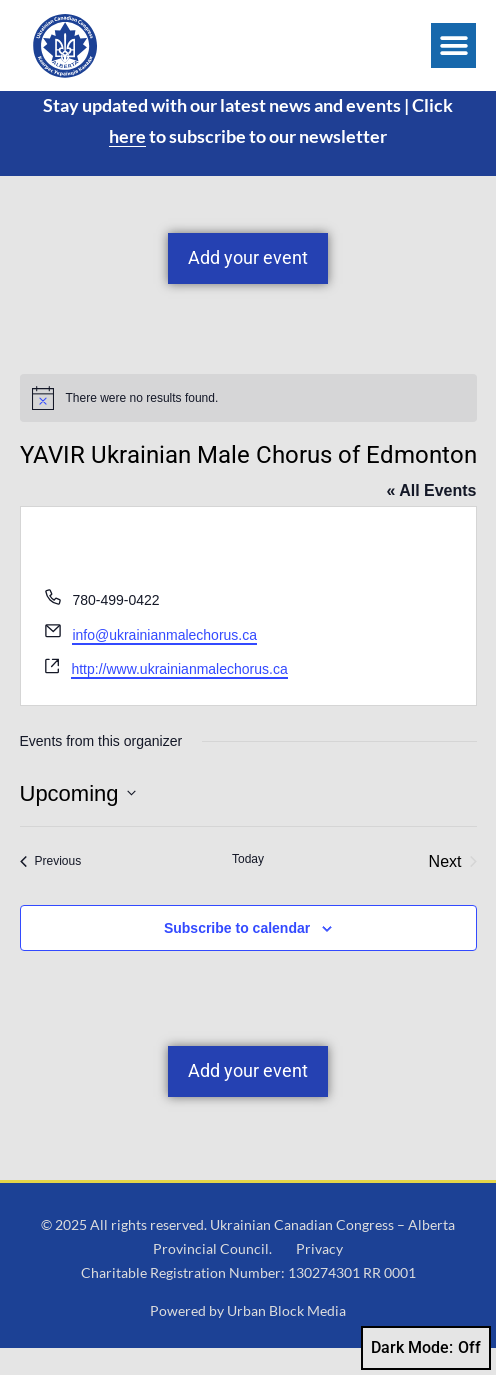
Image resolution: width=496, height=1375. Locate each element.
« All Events (431, 516)
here (127, 162)
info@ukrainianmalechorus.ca (164, 661)
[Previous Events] (51, 888)
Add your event (248, 284)
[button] (453, 45)
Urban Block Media (286, 1337)
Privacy (319, 1274)
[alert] (248, 424)
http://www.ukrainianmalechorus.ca (179, 696)
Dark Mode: (426, 1348)
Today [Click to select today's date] (248, 885)
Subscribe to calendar (237, 954)
